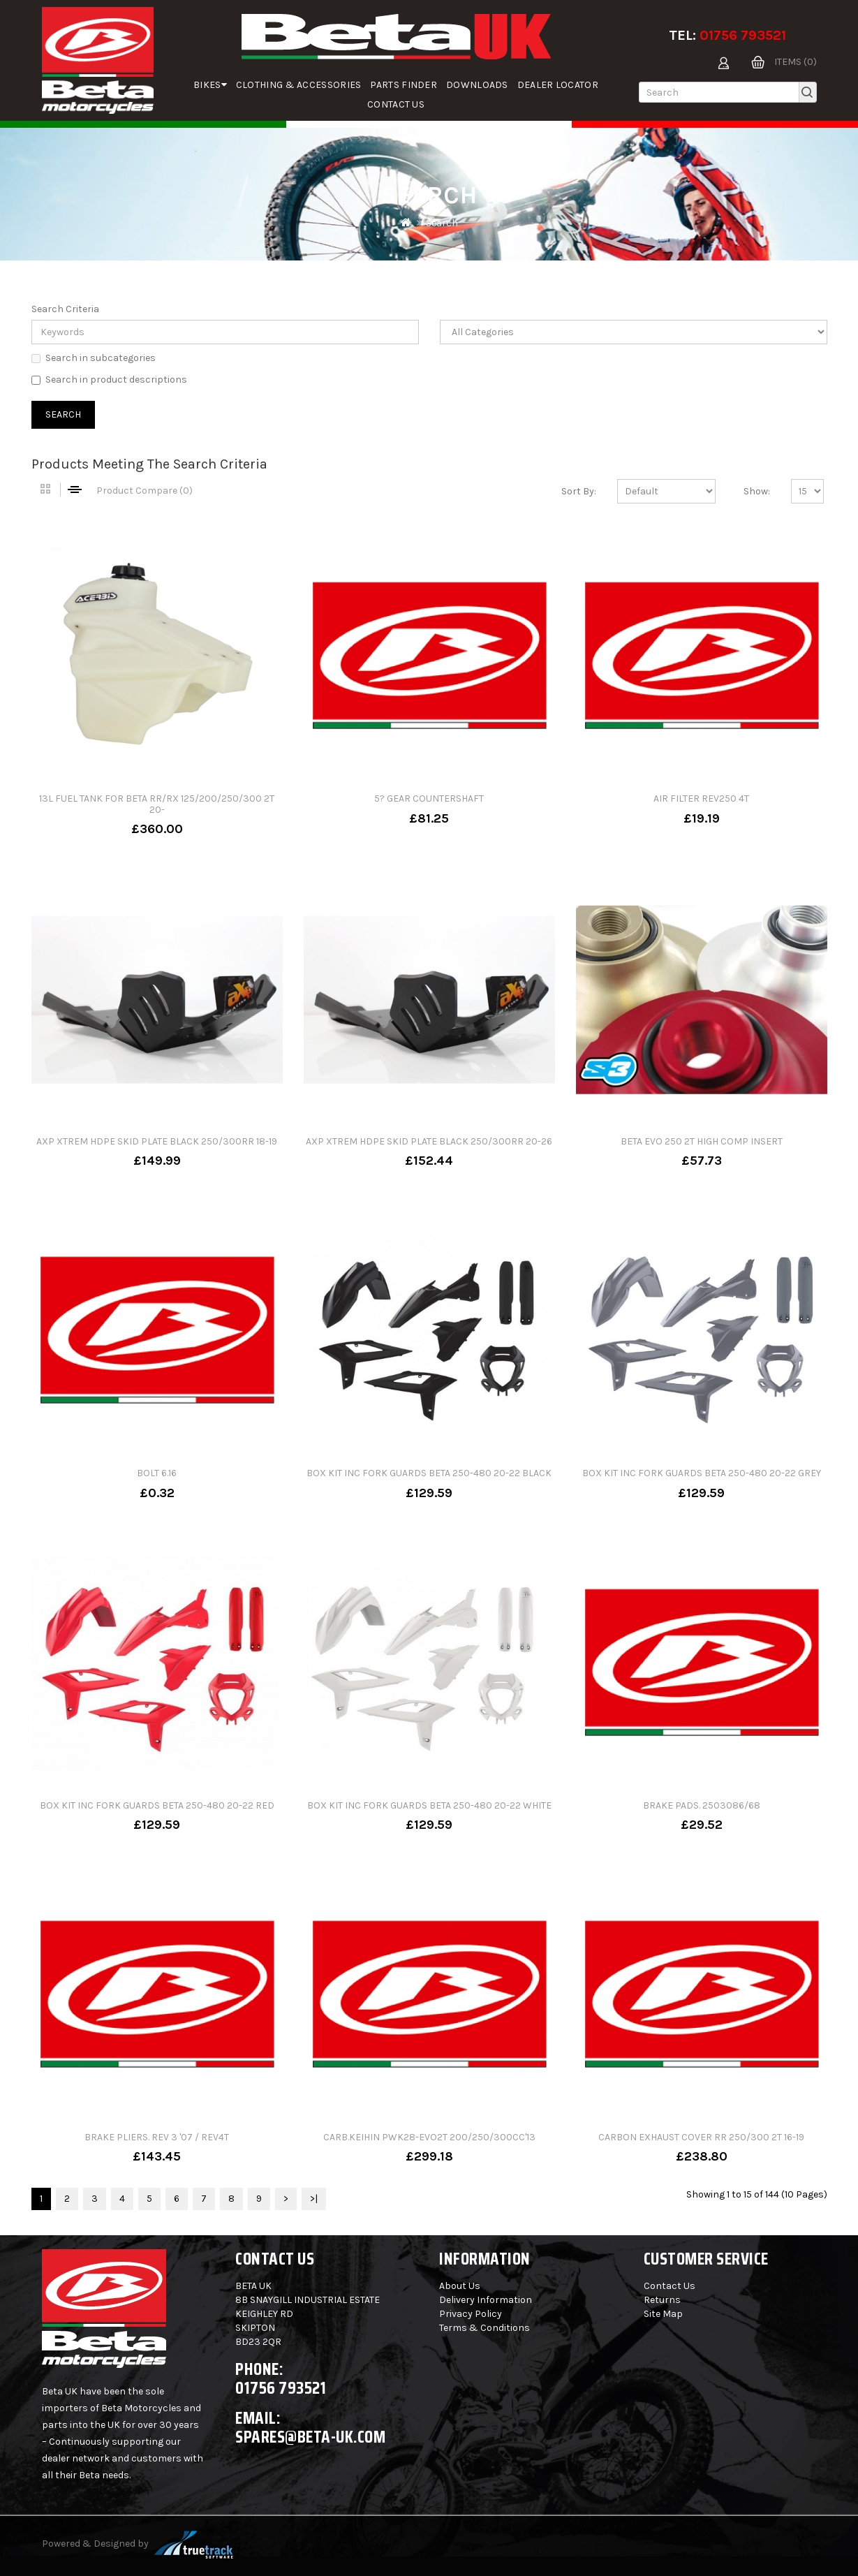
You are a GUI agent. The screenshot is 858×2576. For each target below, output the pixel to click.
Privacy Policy (470, 2314)
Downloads (477, 85)
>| (314, 2199)
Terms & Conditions (484, 2328)
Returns (662, 2300)
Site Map (663, 2314)
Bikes (210, 85)
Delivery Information (485, 2300)
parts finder (403, 85)
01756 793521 (743, 35)
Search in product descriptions (109, 379)
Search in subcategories (93, 358)
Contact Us (395, 104)
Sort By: (578, 491)
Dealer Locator (557, 85)
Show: (757, 491)
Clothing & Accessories (299, 85)
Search (442, 223)
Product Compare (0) (144, 490)
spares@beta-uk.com (310, 2436)
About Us (459, 2286)
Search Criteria (65, 309)
